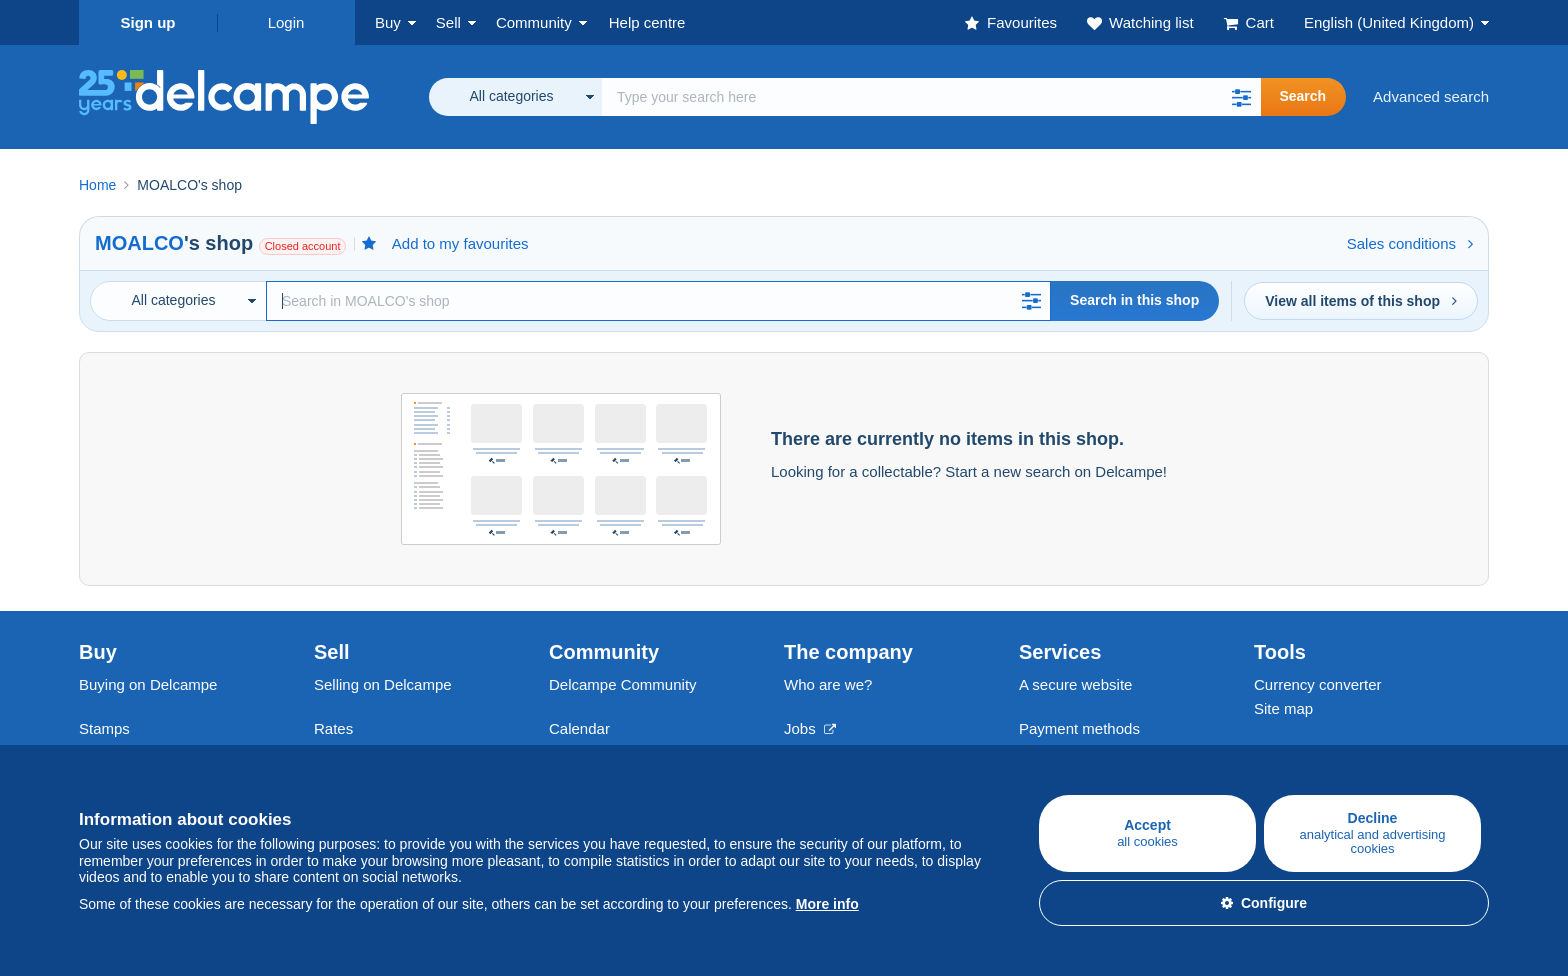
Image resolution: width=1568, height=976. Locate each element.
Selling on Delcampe (383, 684)
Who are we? (828, 684)
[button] (1241, 97)
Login (286, 22)
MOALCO (139, 243)
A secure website (1075, 684)
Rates (333, 728)
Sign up (148, 22)
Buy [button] (388, 22)
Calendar (579, 728)
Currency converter (1318, 684)
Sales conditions (1410, 243)
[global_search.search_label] (931, 97)
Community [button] (534, 22)
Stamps (104, 728)
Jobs (810, 728)
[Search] (658, 301)
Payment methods (1079, 728)
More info (827, 904)
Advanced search (1431, 96)
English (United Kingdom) (1389, 22)
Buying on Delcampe (148, 684)
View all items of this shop (1361, 301)
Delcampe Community (623, 684)
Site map (1283, 708)
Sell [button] (448, 22)
